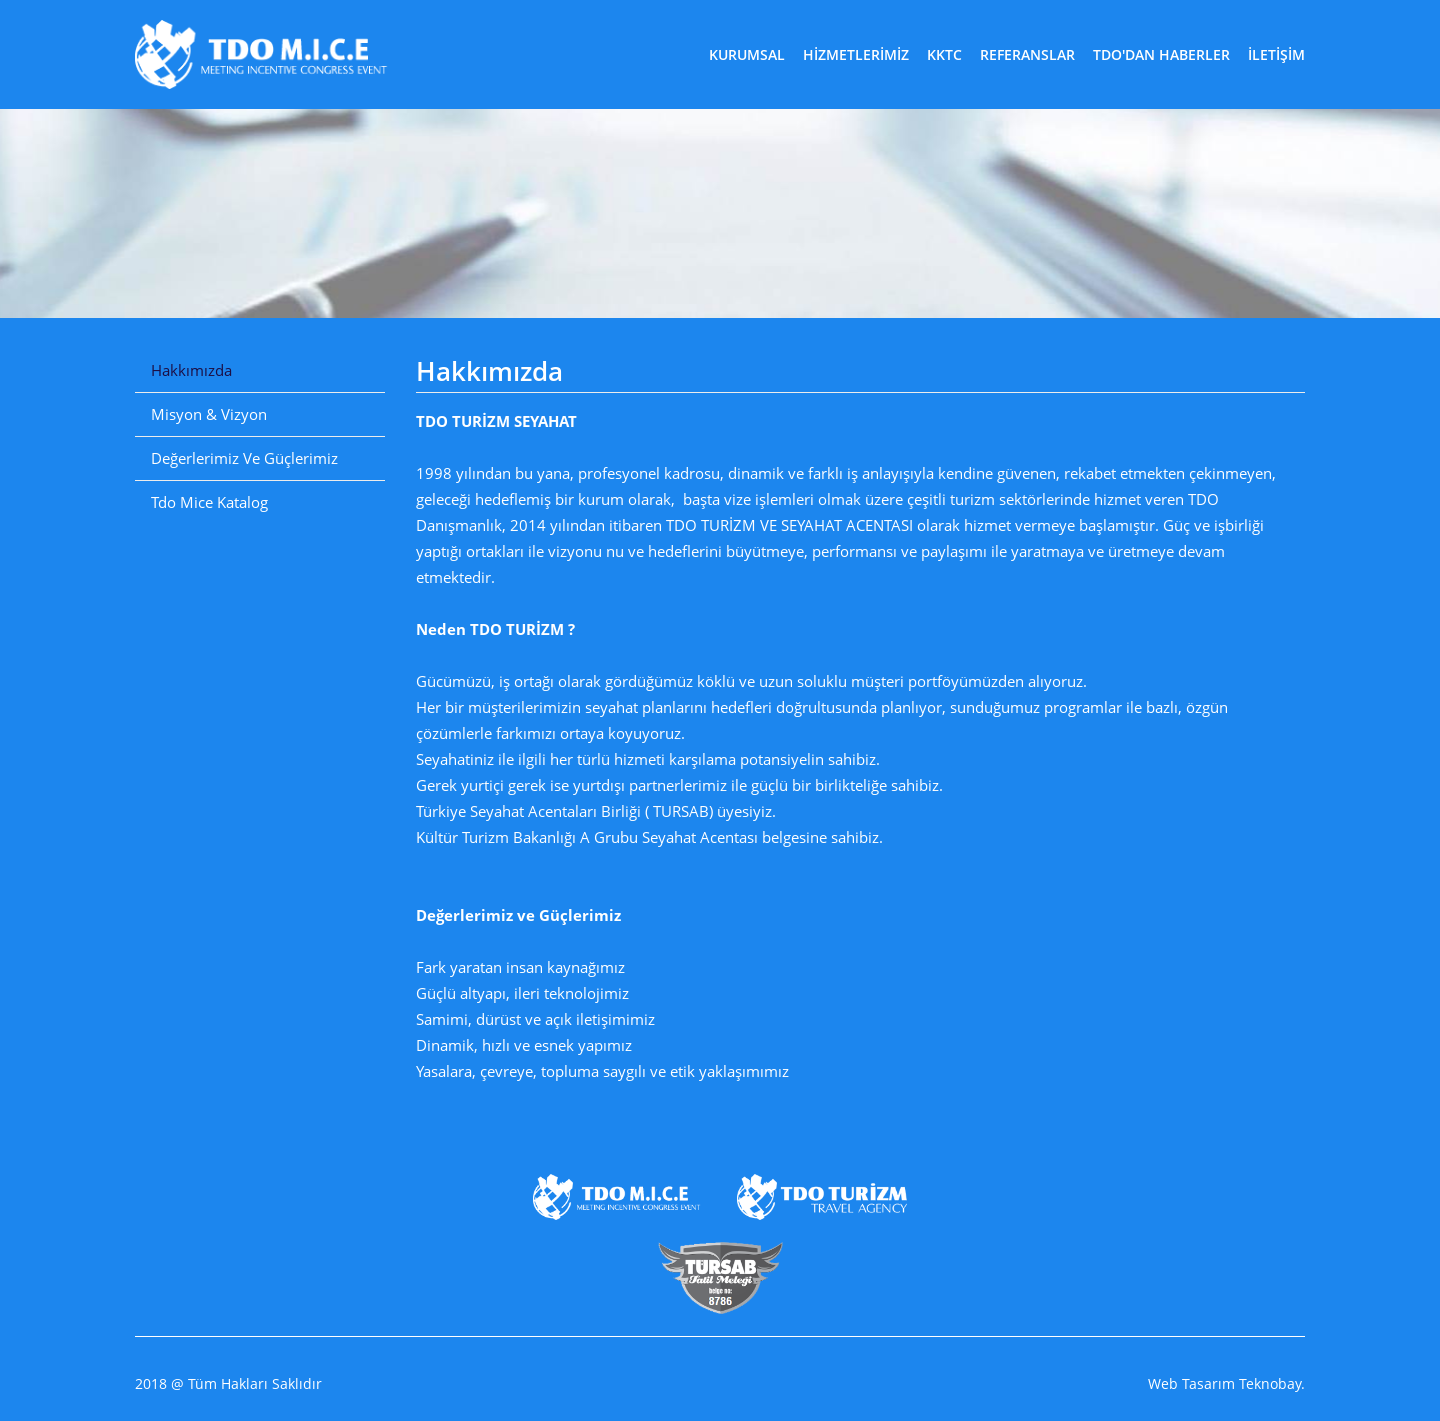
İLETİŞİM (1276, 54)
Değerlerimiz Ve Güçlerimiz (244, 458)
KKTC (944, 54)
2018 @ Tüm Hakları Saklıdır (228, 1384)
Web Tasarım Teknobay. (1226, 1384)
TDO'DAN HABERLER (1161, 54)
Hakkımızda (191, 370)
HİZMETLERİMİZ (856, 54)
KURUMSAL (747, 54)
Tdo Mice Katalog (209, 502)
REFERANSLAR (1027, 54)
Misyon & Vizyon (209, 414)
